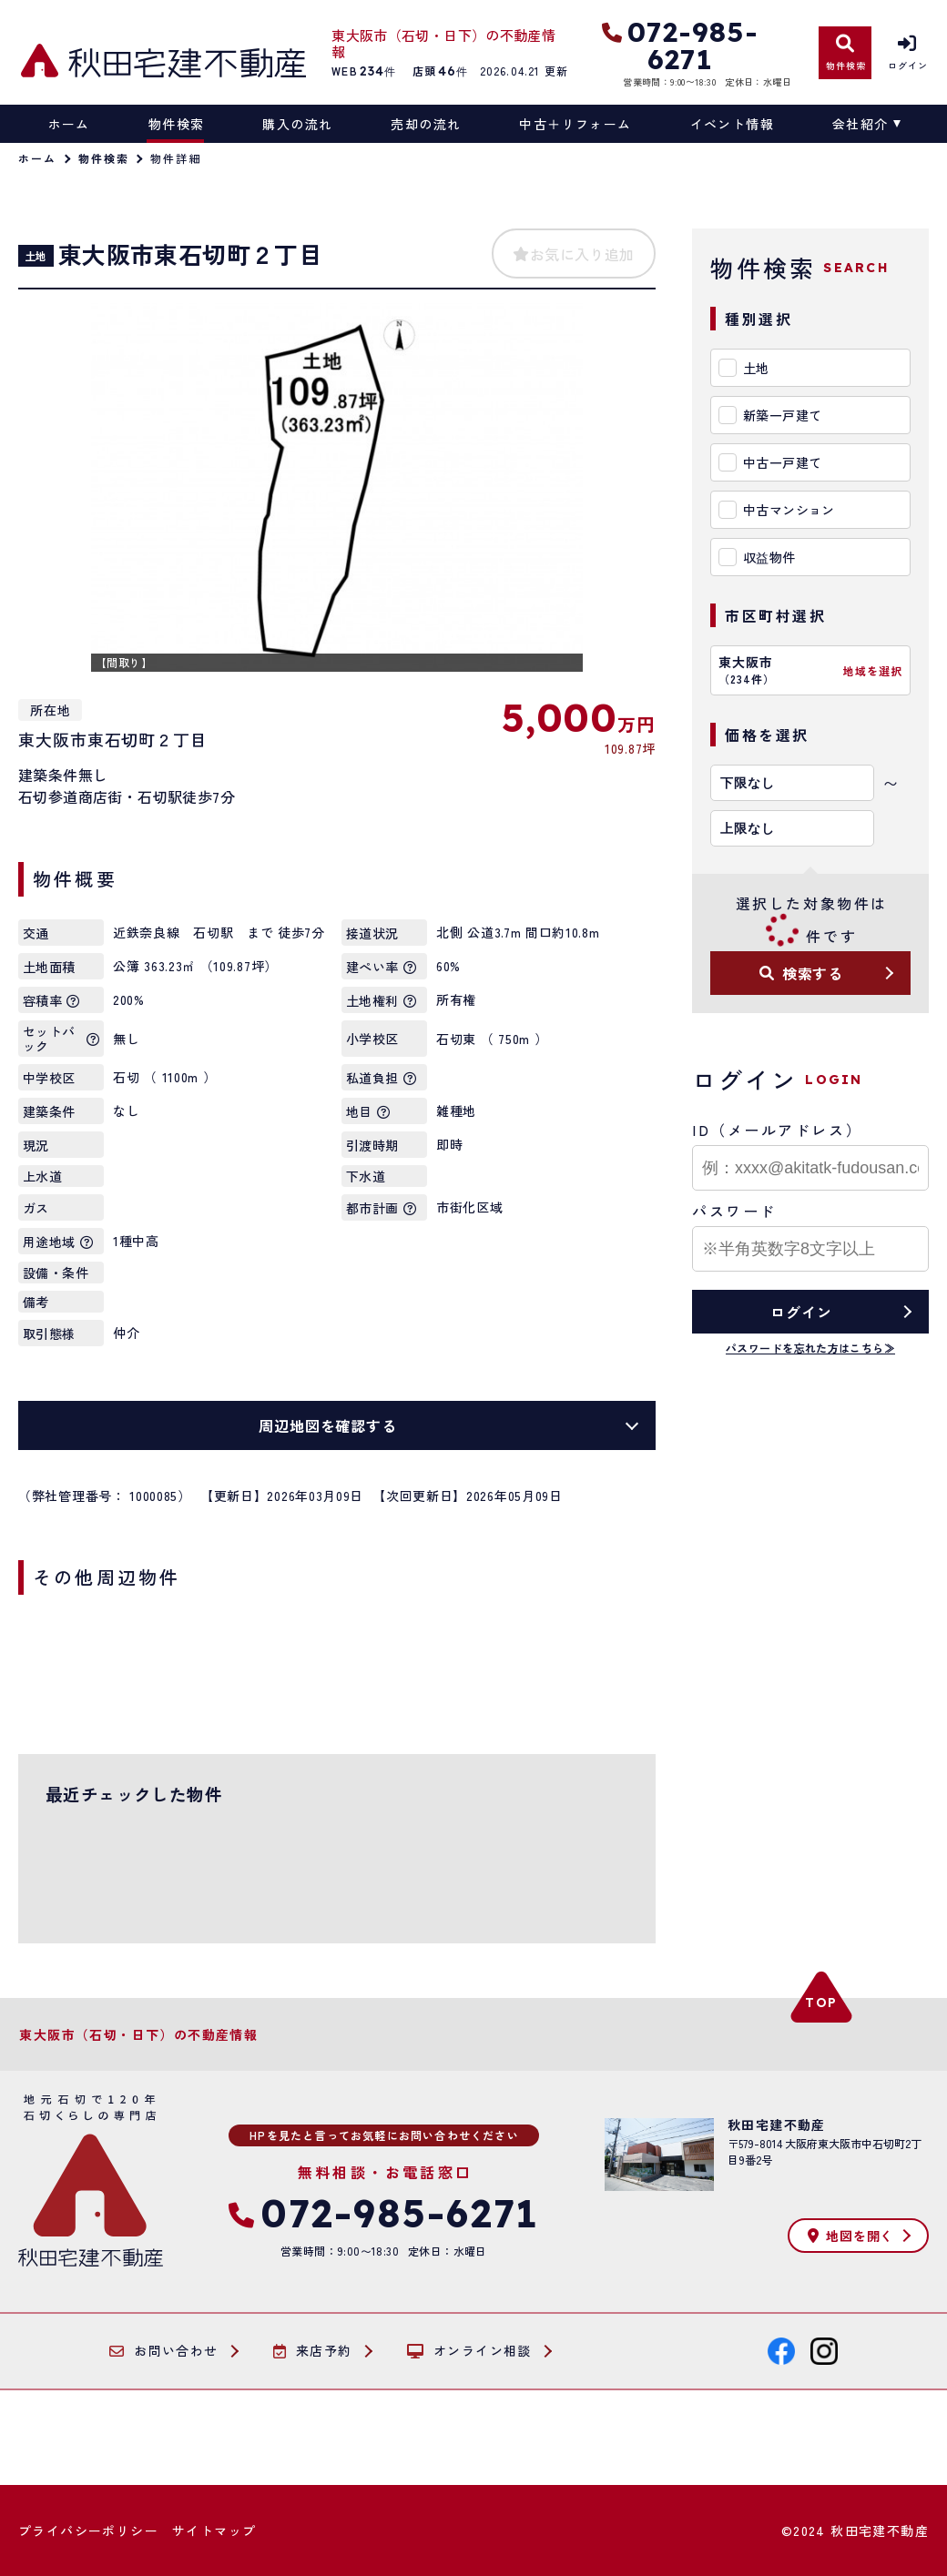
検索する (801, 973)
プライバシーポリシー (88, 2530)
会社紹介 (860, 124)
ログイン (800, 1312)
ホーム (69, 124)
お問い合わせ (164, 2351)
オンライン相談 (469, 2351)
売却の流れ (426, 124)
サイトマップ (214, 2530)
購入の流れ (297, 124)
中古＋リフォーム (575, 124)
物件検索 (176, 124)
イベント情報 (732, 124)
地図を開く (850, 2235)
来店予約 (312, 2351)
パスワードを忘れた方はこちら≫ (810, 1347)
